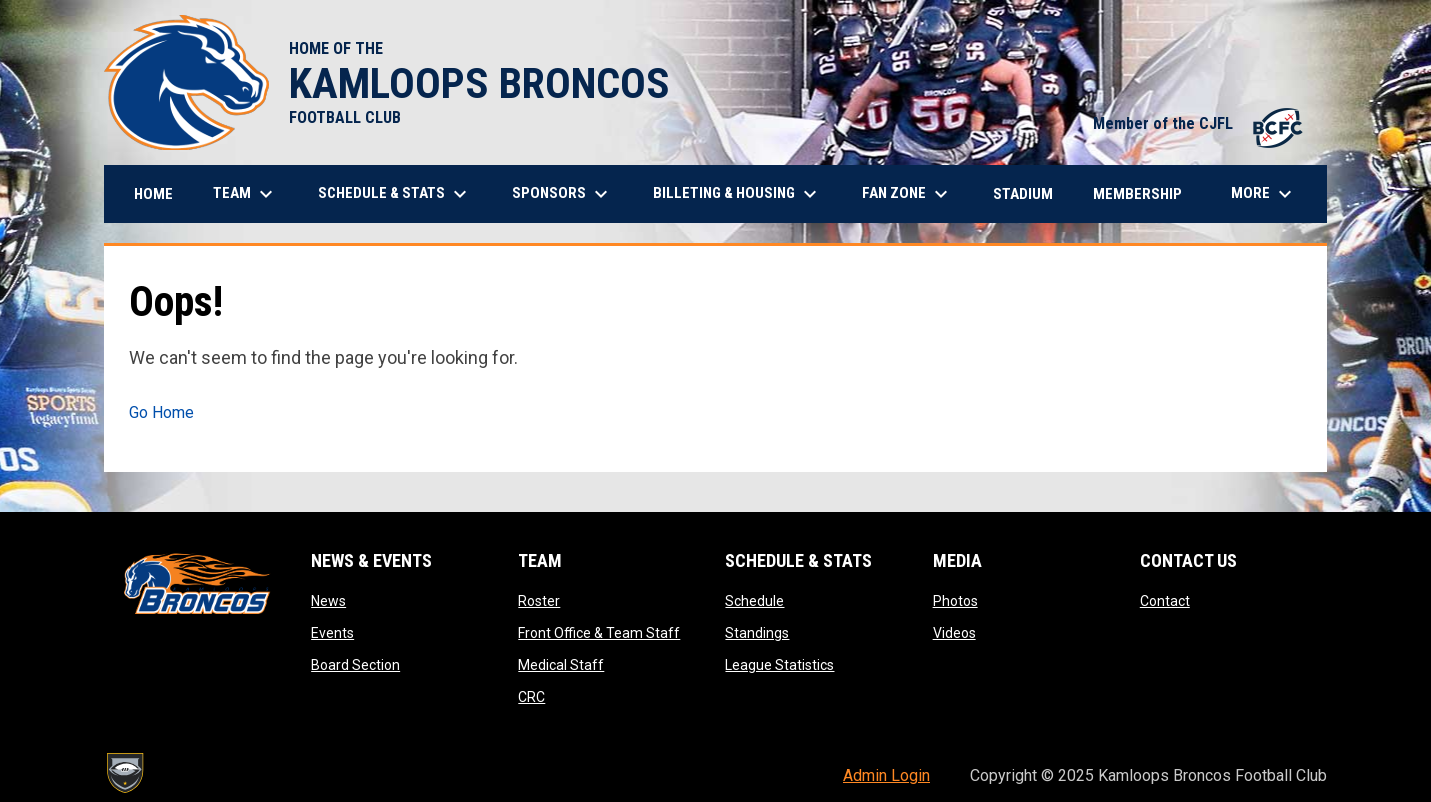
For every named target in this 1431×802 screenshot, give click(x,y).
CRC (531, 697)
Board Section (355, 665)
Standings (757, 633)
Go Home (161, 412)
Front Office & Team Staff (599, 633)
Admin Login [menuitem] (886, 775)
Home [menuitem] (153, 194)
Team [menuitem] (245, 194)
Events (332, 633)
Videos (954, 633)
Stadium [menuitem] (1023, 194)
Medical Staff (561, 665)
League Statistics (779, 665)
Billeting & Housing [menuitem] (737, 194)
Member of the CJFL (1200, 123)
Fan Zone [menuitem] (907, 194)
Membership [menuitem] (1137, 194)
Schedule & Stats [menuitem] (395, 194)
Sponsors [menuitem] (562, 194)
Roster (539, 601)
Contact (1165, 601)
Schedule (754, 601)
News (328, 601)
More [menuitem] (1264, 194)
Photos (955, 601)
